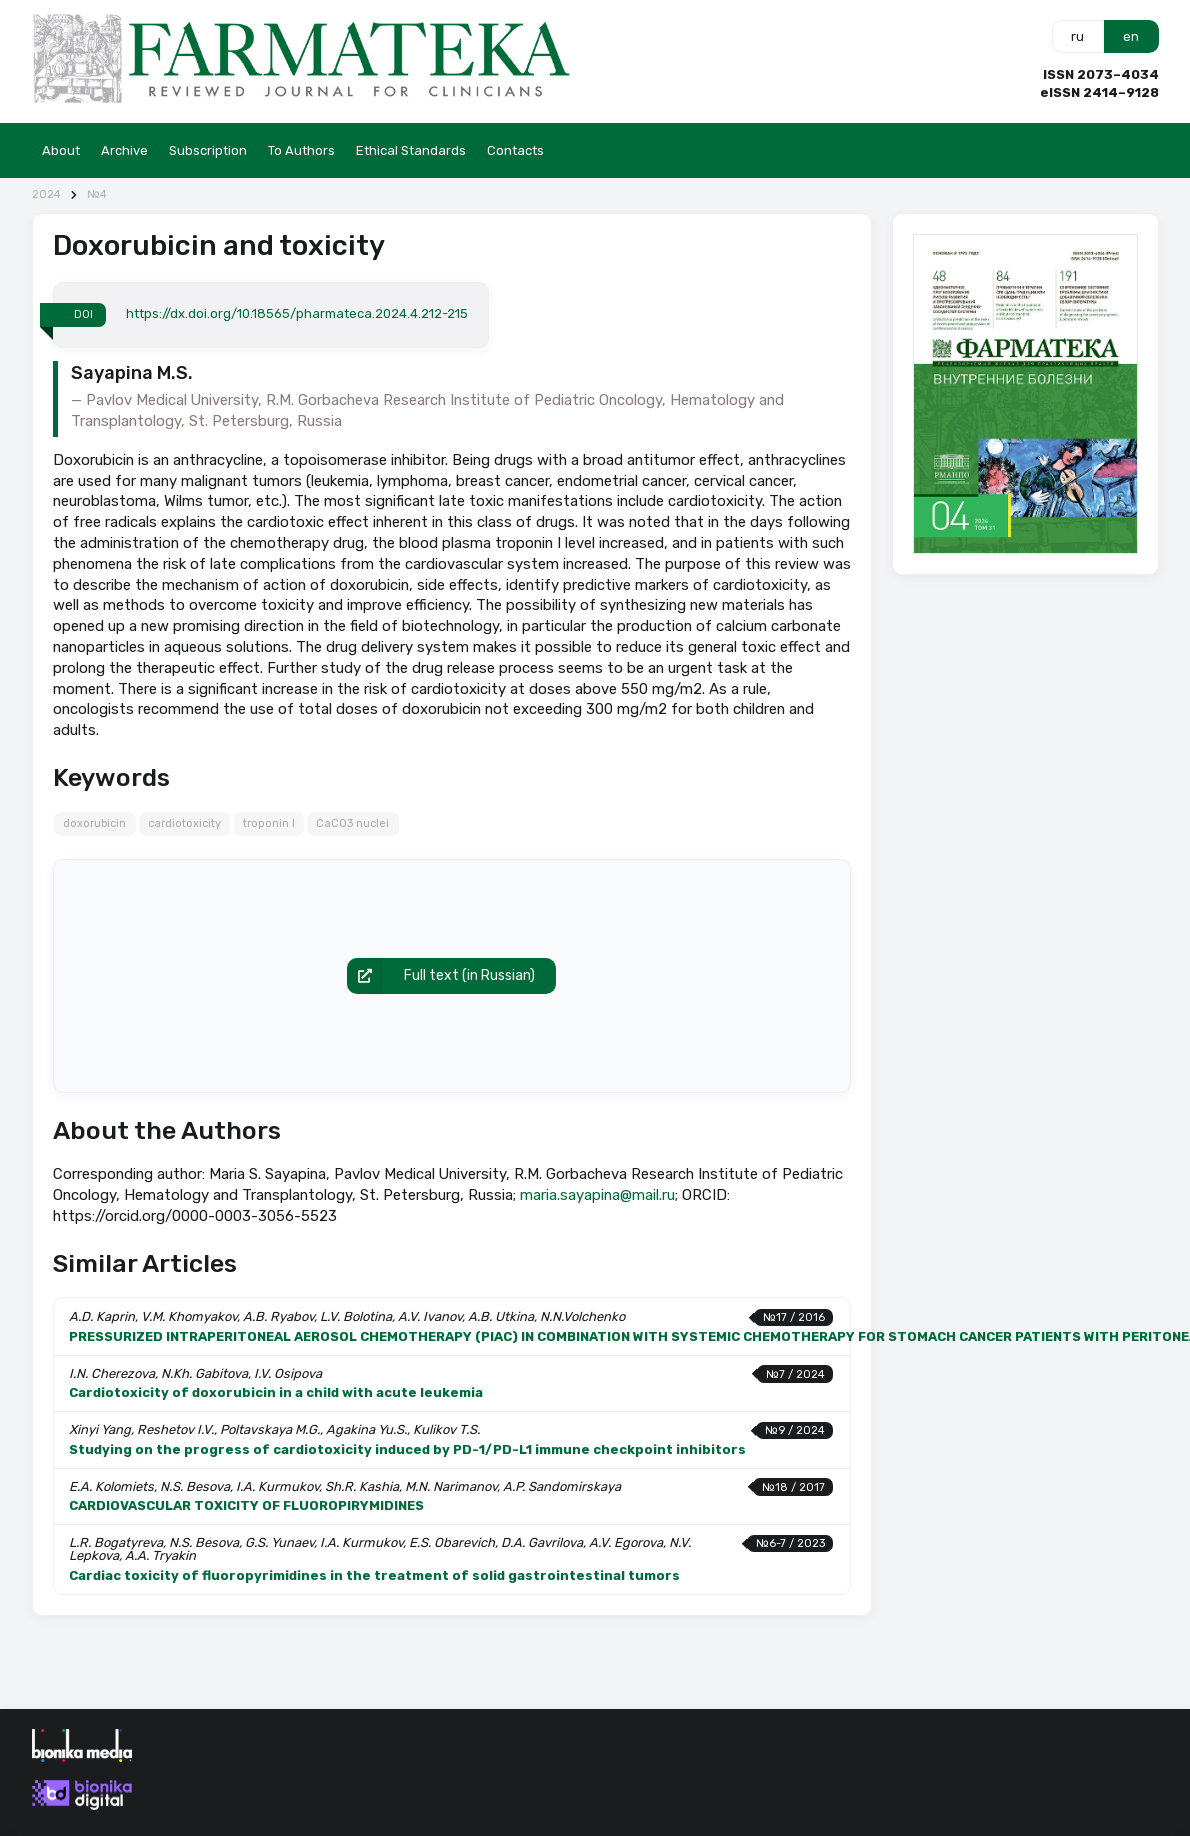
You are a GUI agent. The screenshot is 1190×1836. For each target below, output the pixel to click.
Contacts (515, 150)
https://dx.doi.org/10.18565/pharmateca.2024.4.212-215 (297, 313)
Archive (124, 150)
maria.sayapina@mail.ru (597, 1195)
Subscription (208, 150)
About (61, 150)
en (1131, 36)
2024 (46, 194)
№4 (97, 194)
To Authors (301, 150)
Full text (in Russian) (441, 976)
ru (1077, 36)
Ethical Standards (411, 150)
